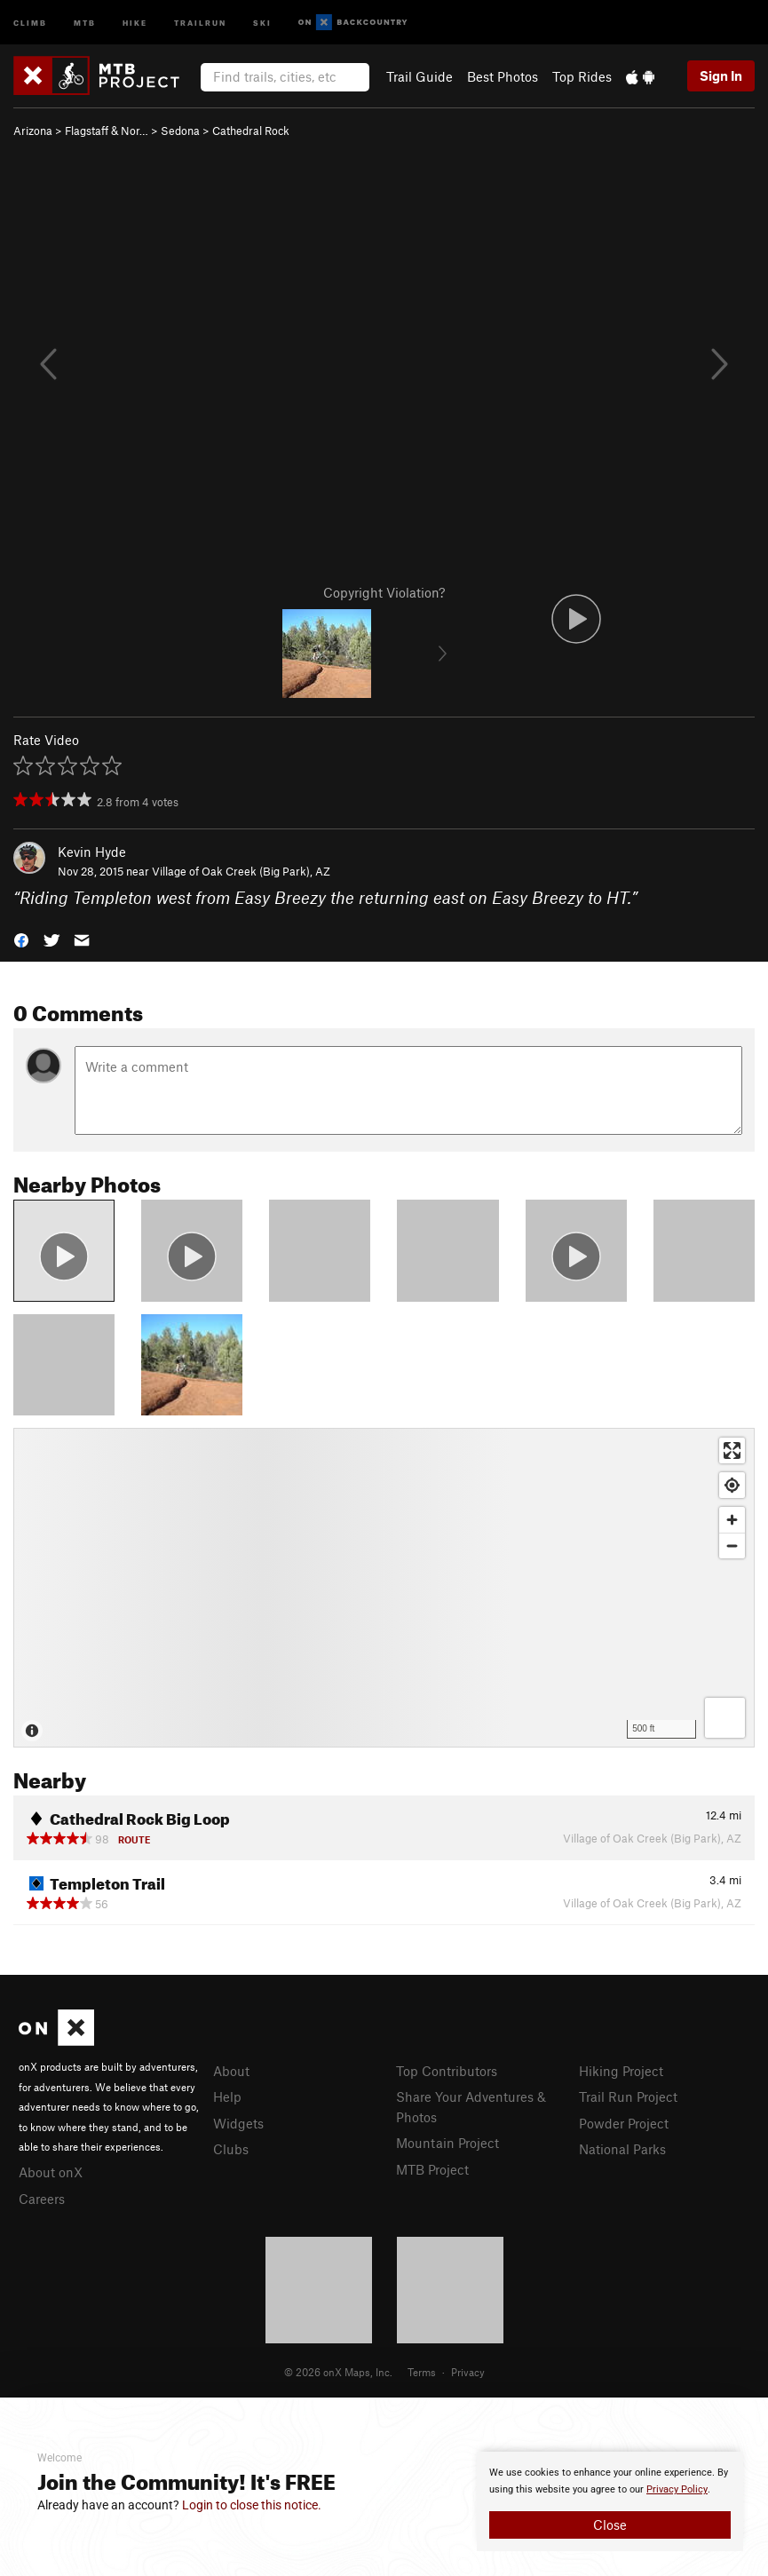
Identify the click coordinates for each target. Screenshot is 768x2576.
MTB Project (432, 2169)
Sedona (180, 130)
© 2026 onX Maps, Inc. (338, 2372)
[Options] (725, 1718)
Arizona (32, 130)
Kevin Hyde (92, 852)
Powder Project (624, 2123)
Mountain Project (447, 2143)
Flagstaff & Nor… (106, 130)
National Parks (622, 2149)
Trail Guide (419, 76)
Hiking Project (621, 2071)
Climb (30, 22)
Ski (262, 22)
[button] (21, 939)
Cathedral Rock (250, 130)
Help (227, 2096)
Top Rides (582, 76)
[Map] (384, 1588)
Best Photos (502, 76)
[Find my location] (732, 1485)
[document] (610, 2501)
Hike (135, 22)
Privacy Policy (677, 2489)
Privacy (468, 2372)
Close (610, 2524)
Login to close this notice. (251, 2505)
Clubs (231, 2149)
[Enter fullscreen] (732, 1450)
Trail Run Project (628, 2096)
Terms (422, 2372)
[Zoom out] (732, 1545)
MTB (85, 22)
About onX (51, 2172)
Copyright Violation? (384, 592)
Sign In (721, 75)
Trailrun (200, 22)
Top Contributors (446, 2071)
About (231, 2071)
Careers (42, 2199)
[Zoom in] (732, 1520)
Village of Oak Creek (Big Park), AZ (241, 871)
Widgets (238, 2123)
